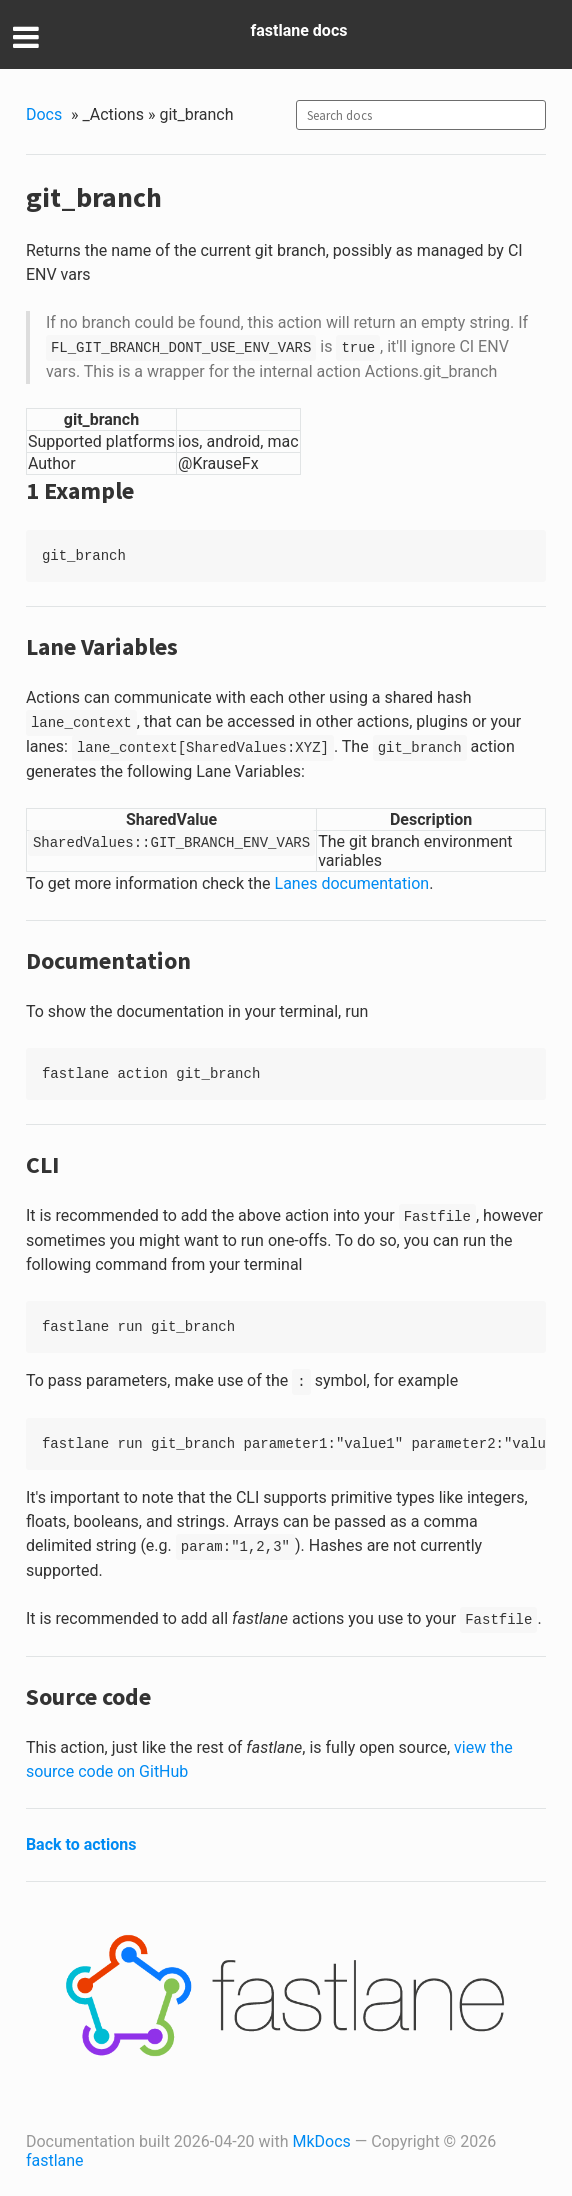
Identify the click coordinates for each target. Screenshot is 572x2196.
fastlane (55, 2160)
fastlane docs (299, 30)
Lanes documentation (352, 883)
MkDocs (322, 2141)
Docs (44, 114)
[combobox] (421, 115)
